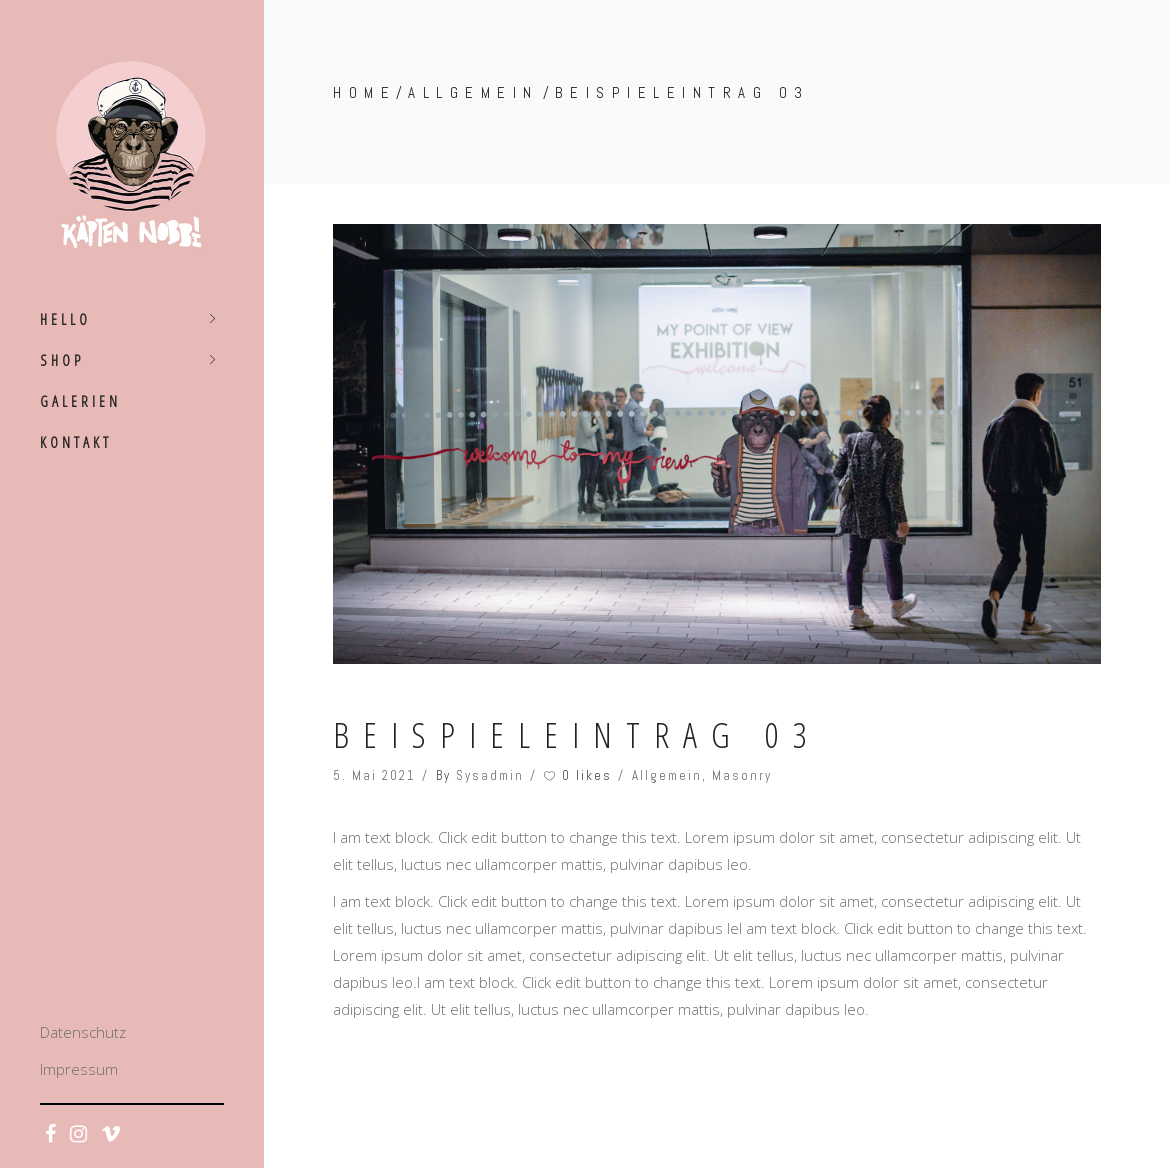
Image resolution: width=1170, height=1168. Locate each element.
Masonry (742, 775)
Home (364, 92)
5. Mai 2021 (374, 775)
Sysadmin (490, 775)
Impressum (79, 1069)
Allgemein (473, 92)
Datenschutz (83, 1032)
